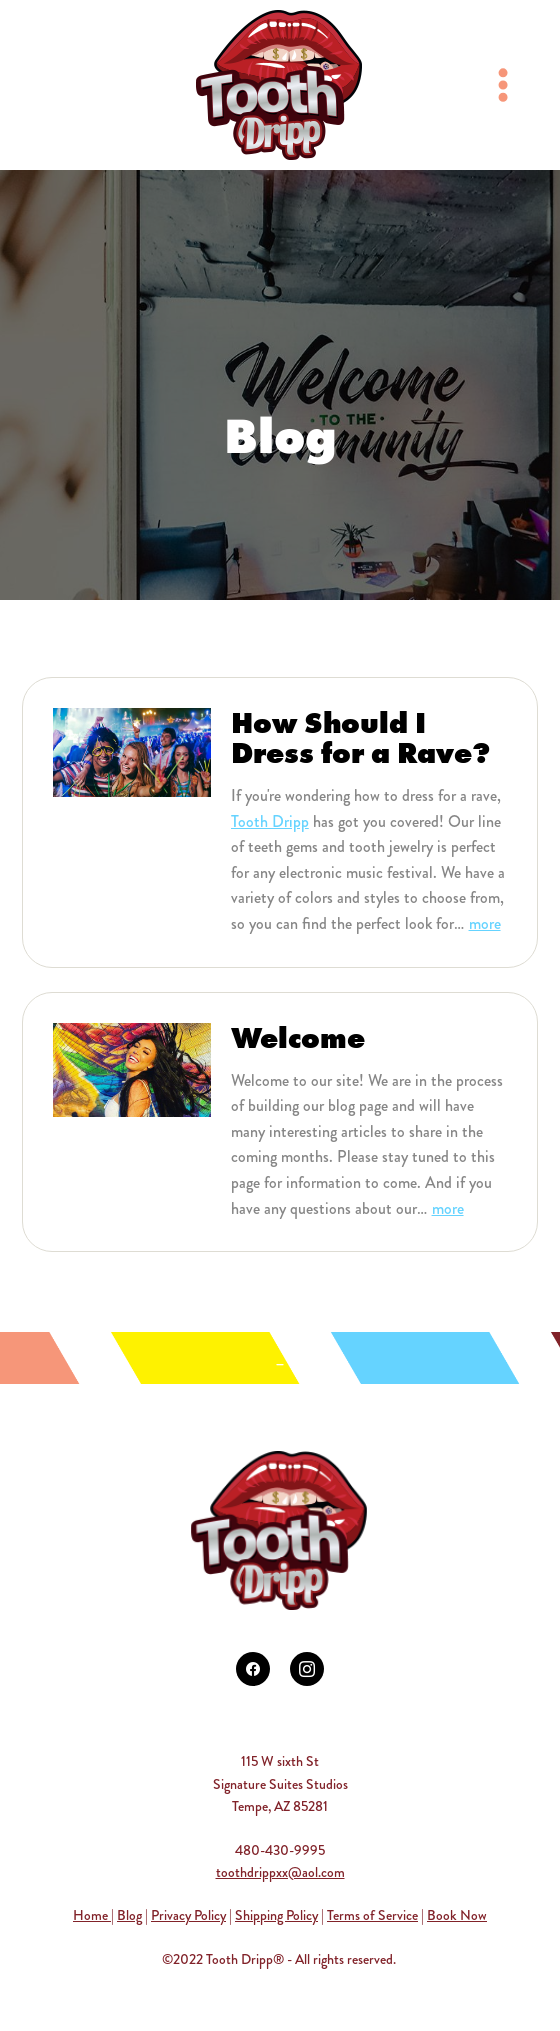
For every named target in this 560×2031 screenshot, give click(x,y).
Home (92, 1915)
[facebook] (253, 1669)
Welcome (298, 1037)
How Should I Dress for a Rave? (360, 737)
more (485, 923)
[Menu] (503, 85)
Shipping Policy (276, 1915)
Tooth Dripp (270, 821)
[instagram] (307, 1669)
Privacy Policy (188, 1915)
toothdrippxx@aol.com (280, 1872)
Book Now (457, 1915)
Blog (129, 1915)
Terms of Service (372, 1915)
